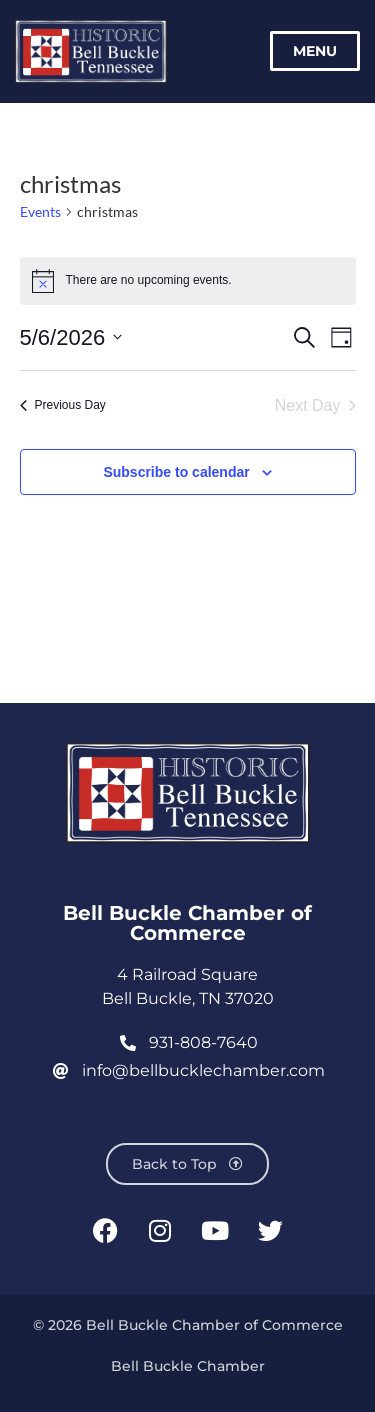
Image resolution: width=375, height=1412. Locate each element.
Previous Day (63, 405)
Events (40, 211)
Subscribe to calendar (176, 472)
